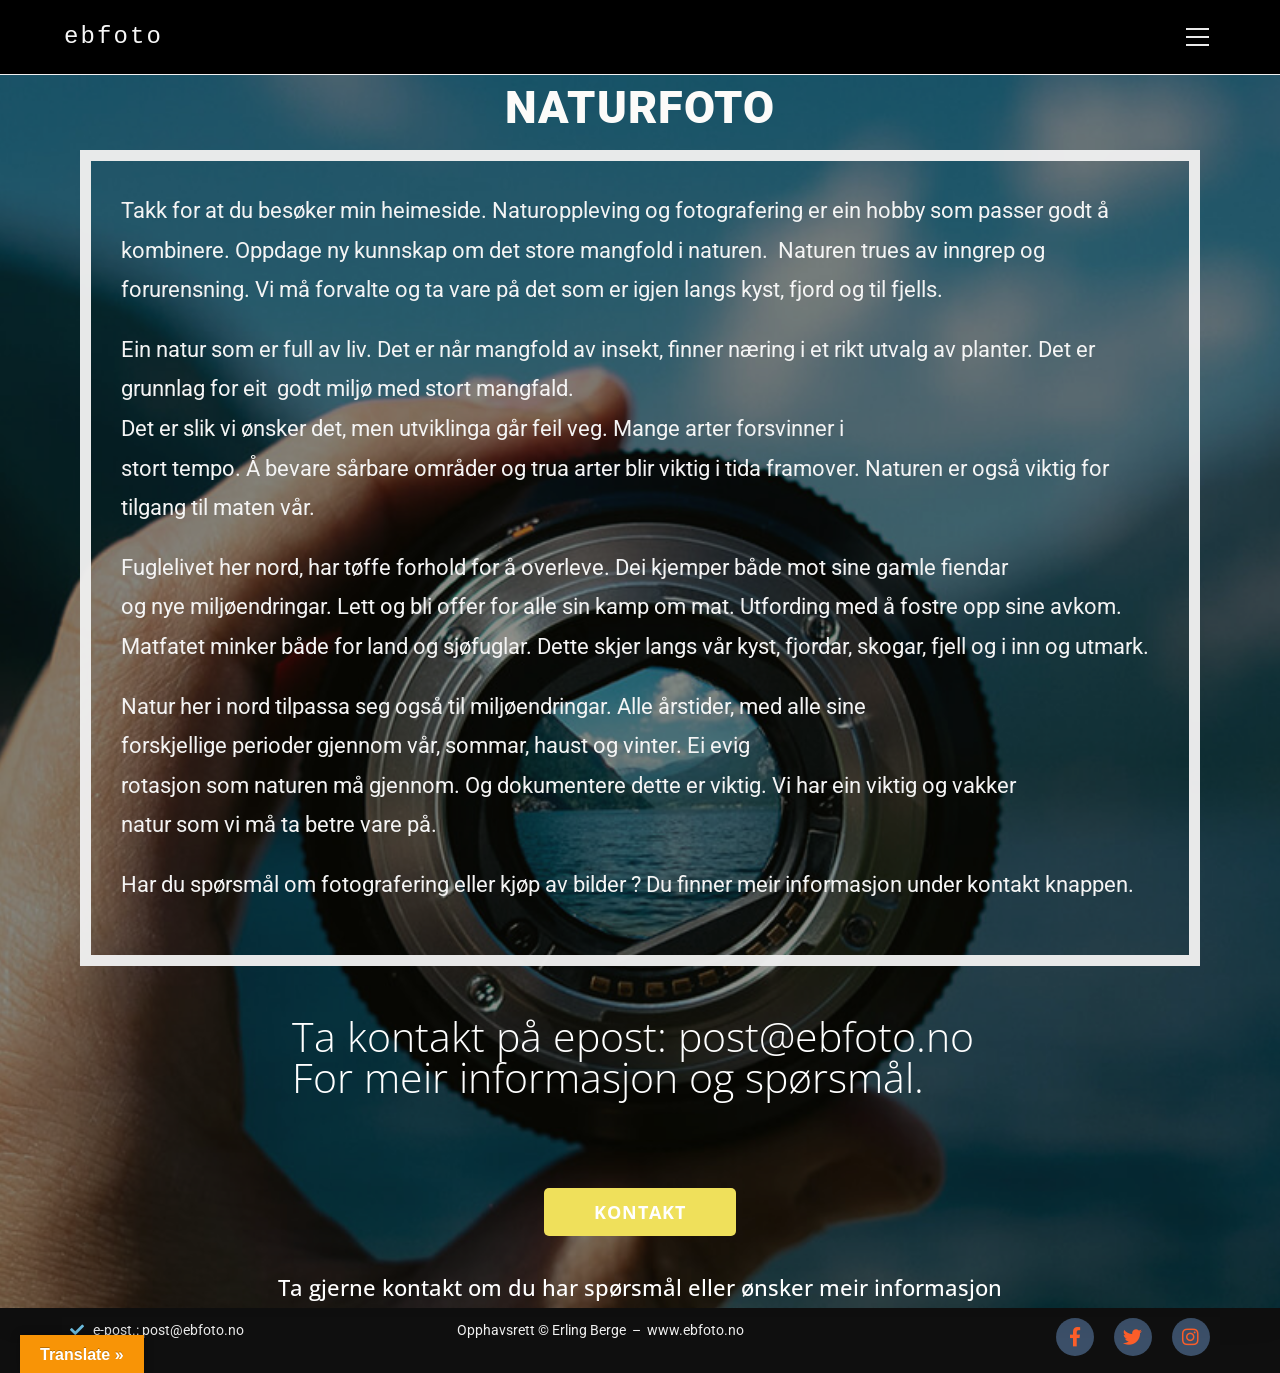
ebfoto (113, 36)
